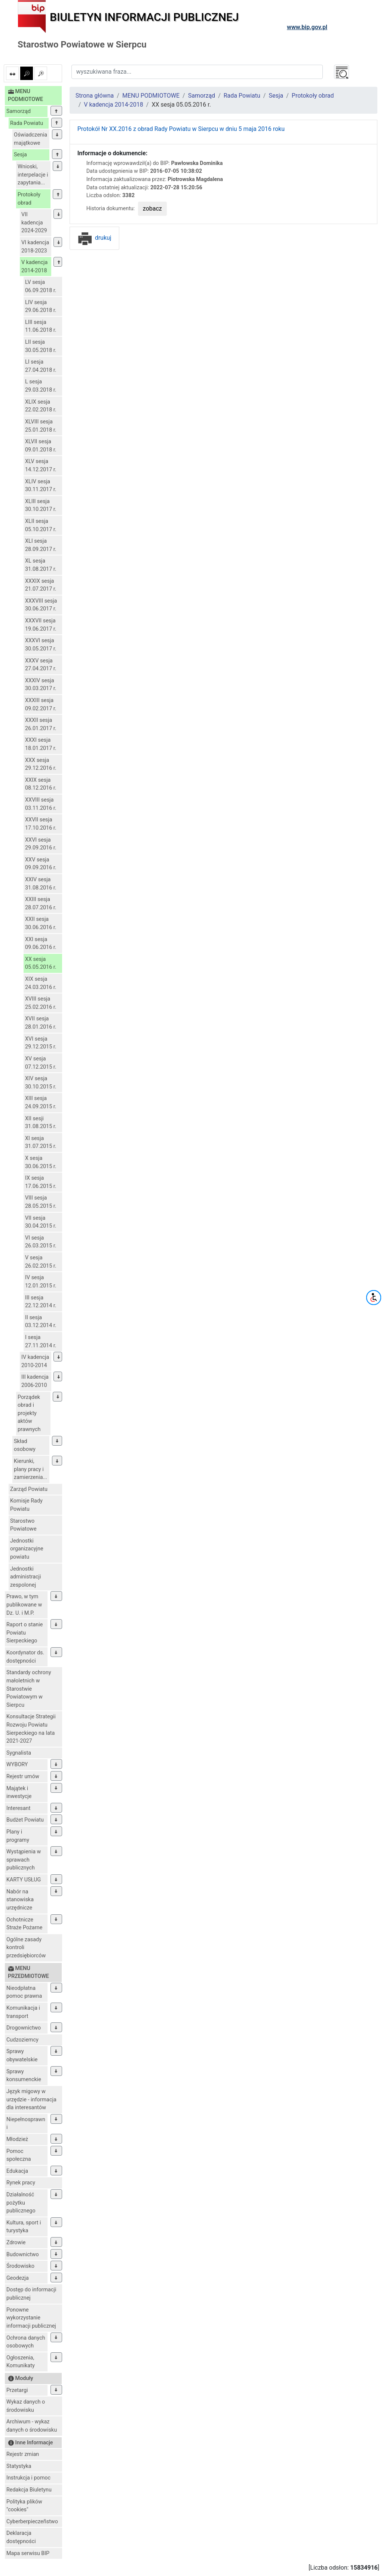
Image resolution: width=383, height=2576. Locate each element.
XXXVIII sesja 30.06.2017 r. (41, 605)
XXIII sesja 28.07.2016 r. (40, 903)
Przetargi (17, 2390)
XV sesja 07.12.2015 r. (40, 1063)
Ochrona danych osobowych (25, 2342)
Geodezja (17, 2278)
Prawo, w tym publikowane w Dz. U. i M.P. (24, 1604)
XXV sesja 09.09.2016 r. (40, 864)
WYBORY (17, 1764)
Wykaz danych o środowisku (25, 2406)
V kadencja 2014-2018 (34, 266)
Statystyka (18, 2466)
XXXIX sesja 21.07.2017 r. (40, 585)
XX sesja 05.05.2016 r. (40, 963)
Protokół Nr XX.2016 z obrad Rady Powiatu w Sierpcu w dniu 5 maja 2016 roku (181, 128)
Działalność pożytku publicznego (21, 2202)
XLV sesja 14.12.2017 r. (40, 465)
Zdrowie (15, 2242)
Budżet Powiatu (25, 1820)
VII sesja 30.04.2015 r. (40, 1222)
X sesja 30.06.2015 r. (40, 1162)
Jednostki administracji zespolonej (25, 1577)
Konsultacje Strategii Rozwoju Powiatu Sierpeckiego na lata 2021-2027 (31, 1728)
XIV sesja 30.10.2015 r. (40, 1082)
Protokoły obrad (29, 199)
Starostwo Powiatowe (23, 1525)
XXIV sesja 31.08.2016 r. (40, 883)
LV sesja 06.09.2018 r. (40, 286)
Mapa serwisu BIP (27, 2553)
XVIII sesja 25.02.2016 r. (40, 1003)
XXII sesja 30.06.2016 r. (40, 923)
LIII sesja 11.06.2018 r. (40, 326)
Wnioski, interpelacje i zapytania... (33, 174)
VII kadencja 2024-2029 (34, 222)
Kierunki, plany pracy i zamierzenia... (30, 1469)
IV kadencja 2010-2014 (35, 1361)
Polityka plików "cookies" (24, 2506)
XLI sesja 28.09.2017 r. (40, 545)
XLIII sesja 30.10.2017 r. (40, 505)
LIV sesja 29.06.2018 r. (40, 306)
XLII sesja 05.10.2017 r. (40, 525)
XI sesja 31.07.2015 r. (40, 1142)
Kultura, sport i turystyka (23, 2227)
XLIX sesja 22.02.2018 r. (40, 406)
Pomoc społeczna (18, 2155)
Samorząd (18, 111)
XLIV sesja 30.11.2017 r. (40, 485)
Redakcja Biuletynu (29, 2490)
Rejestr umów (22, 1776)
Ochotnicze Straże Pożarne (24, 1924)
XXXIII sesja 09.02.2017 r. (40, 704)
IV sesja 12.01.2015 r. (40, 1281)
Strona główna (95, 95)
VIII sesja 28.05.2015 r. (40, 1202)
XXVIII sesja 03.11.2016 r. (40, 804)
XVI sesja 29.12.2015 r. (40, 1043)
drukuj (94, 237)
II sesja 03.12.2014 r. (40, 1321)
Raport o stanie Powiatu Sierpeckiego (24, 1632)
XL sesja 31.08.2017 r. (40, 565)
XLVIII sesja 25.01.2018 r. (40, 426)
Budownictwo (22, 2254)
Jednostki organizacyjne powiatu (26, 1549)
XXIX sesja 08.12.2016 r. (40, 784)
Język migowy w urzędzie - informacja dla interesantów (31, 2099)
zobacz (152, 208)
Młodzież (17, 2139)
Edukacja (17, 2171)
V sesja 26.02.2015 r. (40, 1262)
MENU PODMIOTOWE (151, 95)
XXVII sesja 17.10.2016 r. (40, 824)
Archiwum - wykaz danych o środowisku (31, 2426)
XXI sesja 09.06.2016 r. (40, 943)
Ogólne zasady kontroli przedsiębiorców (26, 1947)
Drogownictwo (23, 2028)
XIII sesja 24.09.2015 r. (40, 1102)
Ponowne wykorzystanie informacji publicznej (31, 2318)
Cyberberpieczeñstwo (32, 2521)
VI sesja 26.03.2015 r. (40, 1242)
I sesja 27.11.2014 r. (40, 1341)
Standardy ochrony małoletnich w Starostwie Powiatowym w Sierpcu (28, 1688)
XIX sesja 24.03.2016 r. (40, 983)
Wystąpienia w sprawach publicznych (23, 1859)
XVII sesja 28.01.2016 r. (40, 1023)
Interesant (18, 1808)
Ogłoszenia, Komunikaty (20, 2362)
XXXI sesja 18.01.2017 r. (40, 744)
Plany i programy (17, 1836)
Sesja (20, 154)
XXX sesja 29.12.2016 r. (40, 764)
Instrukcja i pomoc (28, 2478)
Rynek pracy (20, 2183)
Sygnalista (18, 1753)
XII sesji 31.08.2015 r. (40, 1122)
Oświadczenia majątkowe (30, 139)
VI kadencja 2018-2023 (35, 246)
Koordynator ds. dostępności (25, 1657)
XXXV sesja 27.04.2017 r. (40, 665)
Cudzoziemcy (22, 2040)
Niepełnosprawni (25, 2123)
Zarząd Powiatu (29, 1489)
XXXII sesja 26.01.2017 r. (40, 724)
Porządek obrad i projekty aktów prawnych (29, 1413)
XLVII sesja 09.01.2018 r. (40, 445)
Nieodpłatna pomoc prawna (24, 1992)
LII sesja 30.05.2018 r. (40, 346)
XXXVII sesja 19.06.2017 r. (40, 625)
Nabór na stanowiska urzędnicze (20, 1900)
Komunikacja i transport (23, 2012)
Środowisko (20, 2266)
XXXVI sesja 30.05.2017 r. (40, 644)
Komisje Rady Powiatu (26, 1505)
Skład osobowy (25, 1445)
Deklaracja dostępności (21, 2537)
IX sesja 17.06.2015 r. (40, 1182)
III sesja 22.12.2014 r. (40, 1302)
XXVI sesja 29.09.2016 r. (40, 844)
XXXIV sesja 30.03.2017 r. (40, 684)
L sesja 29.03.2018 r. (40, 386)
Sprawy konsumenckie (23, 2075)
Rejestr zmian (22, 2454)
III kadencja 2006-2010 (35, 1381)
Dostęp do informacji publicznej (31, 2293)
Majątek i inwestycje (18, 1792)
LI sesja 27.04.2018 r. (40, 366)
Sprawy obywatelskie (21, 2055)
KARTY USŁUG (23, 1880)
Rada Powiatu (26, 123)
